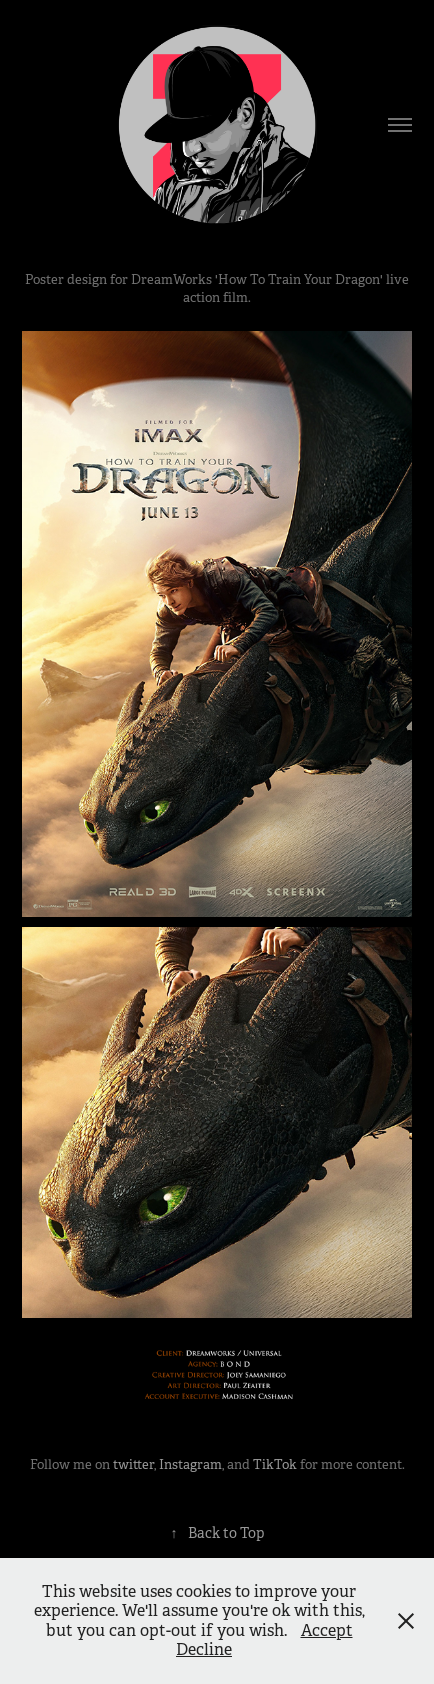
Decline (204, 1649)
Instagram (190, 1464)
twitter (133, 1464)
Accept (327, 1630)
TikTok (275, 1464)
